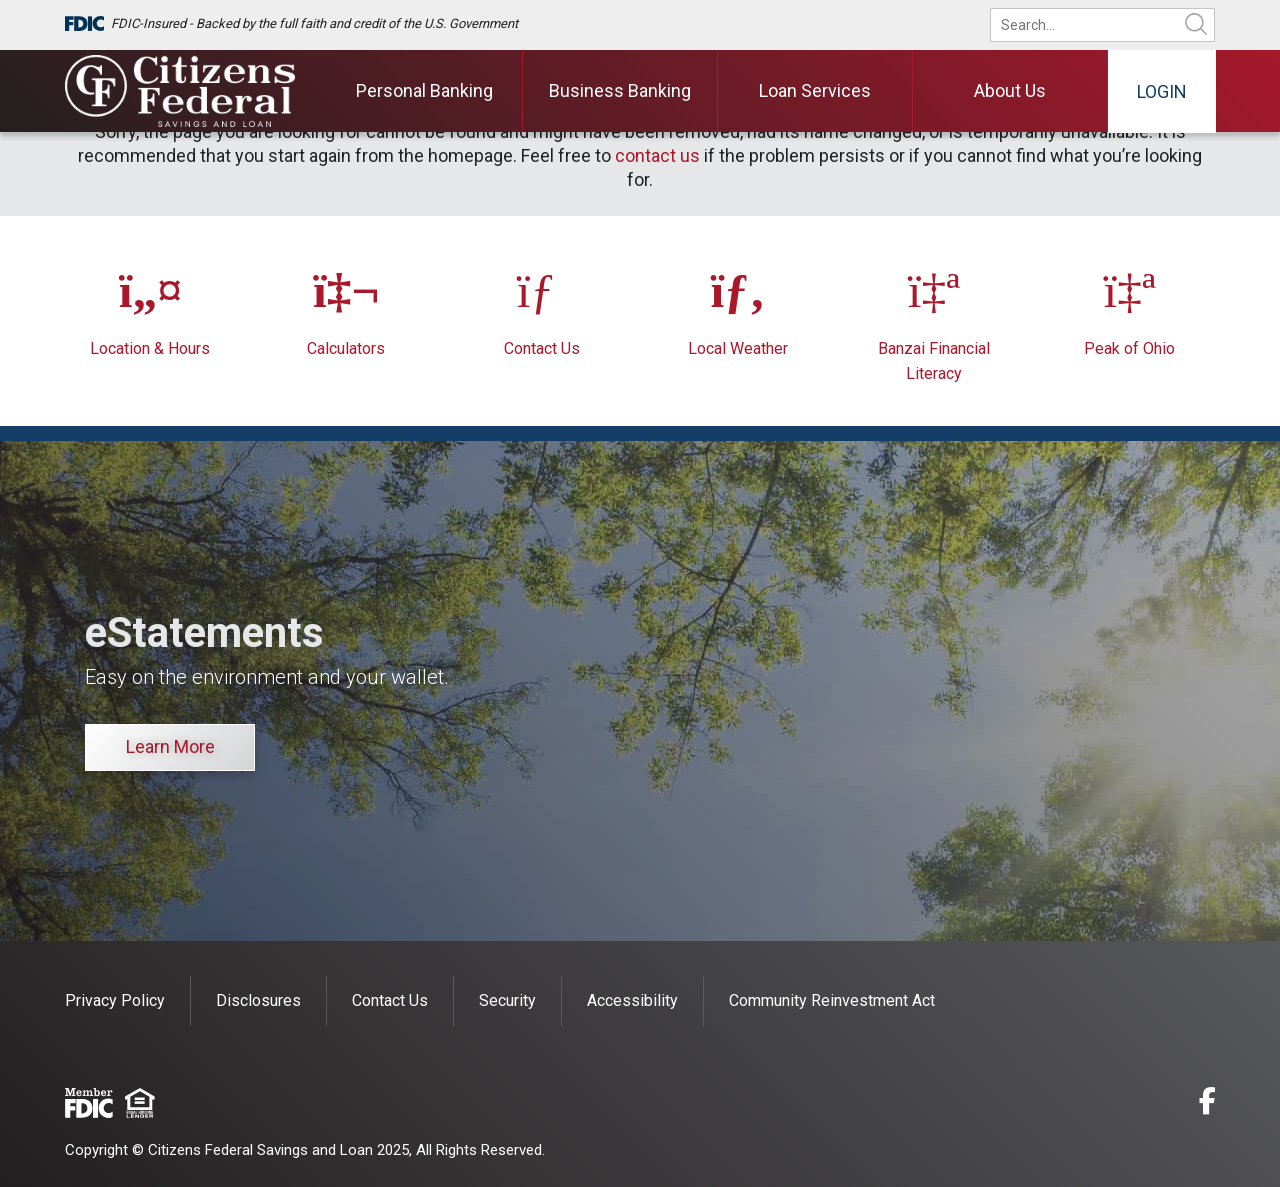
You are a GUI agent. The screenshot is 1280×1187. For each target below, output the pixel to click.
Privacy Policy (115, 1000)
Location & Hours (150, 348)
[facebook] (1207, 1104)
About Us (1010, 90)
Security (507, 1000)
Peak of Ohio (1129, 348)
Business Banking (620, 90)
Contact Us (542, 348)
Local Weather (738, 348)
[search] (1116, 25)
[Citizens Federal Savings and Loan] (180, 91)
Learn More (170, 746)
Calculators (346, 348)
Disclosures (258, 1000)
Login (1162, 91)
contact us (657, 155)
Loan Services (815, 90)
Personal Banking (424, 90)
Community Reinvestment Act (832, 1000)
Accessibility (632, 1000)
